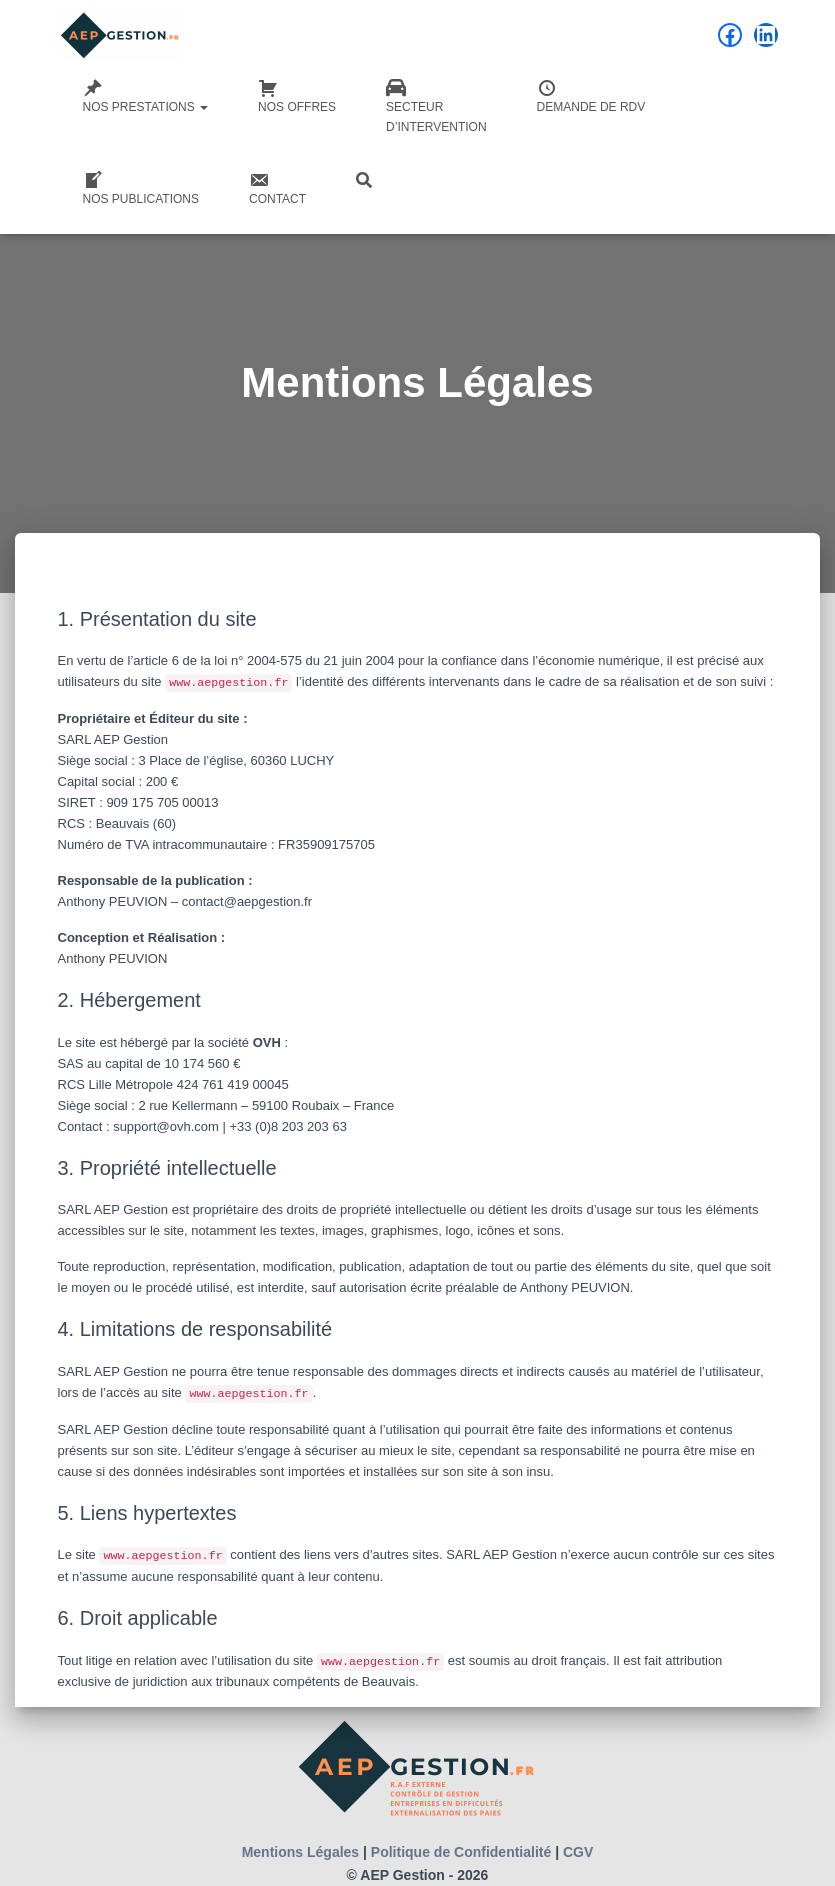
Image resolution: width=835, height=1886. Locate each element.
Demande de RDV (591, 96)
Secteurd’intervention (436, 106)
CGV (578, 1852)
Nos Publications (141, 188)
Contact (277, 188)
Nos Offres (297, 96)
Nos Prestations (146, 96)
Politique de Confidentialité (461, 1852)
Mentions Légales (300, 1852)
